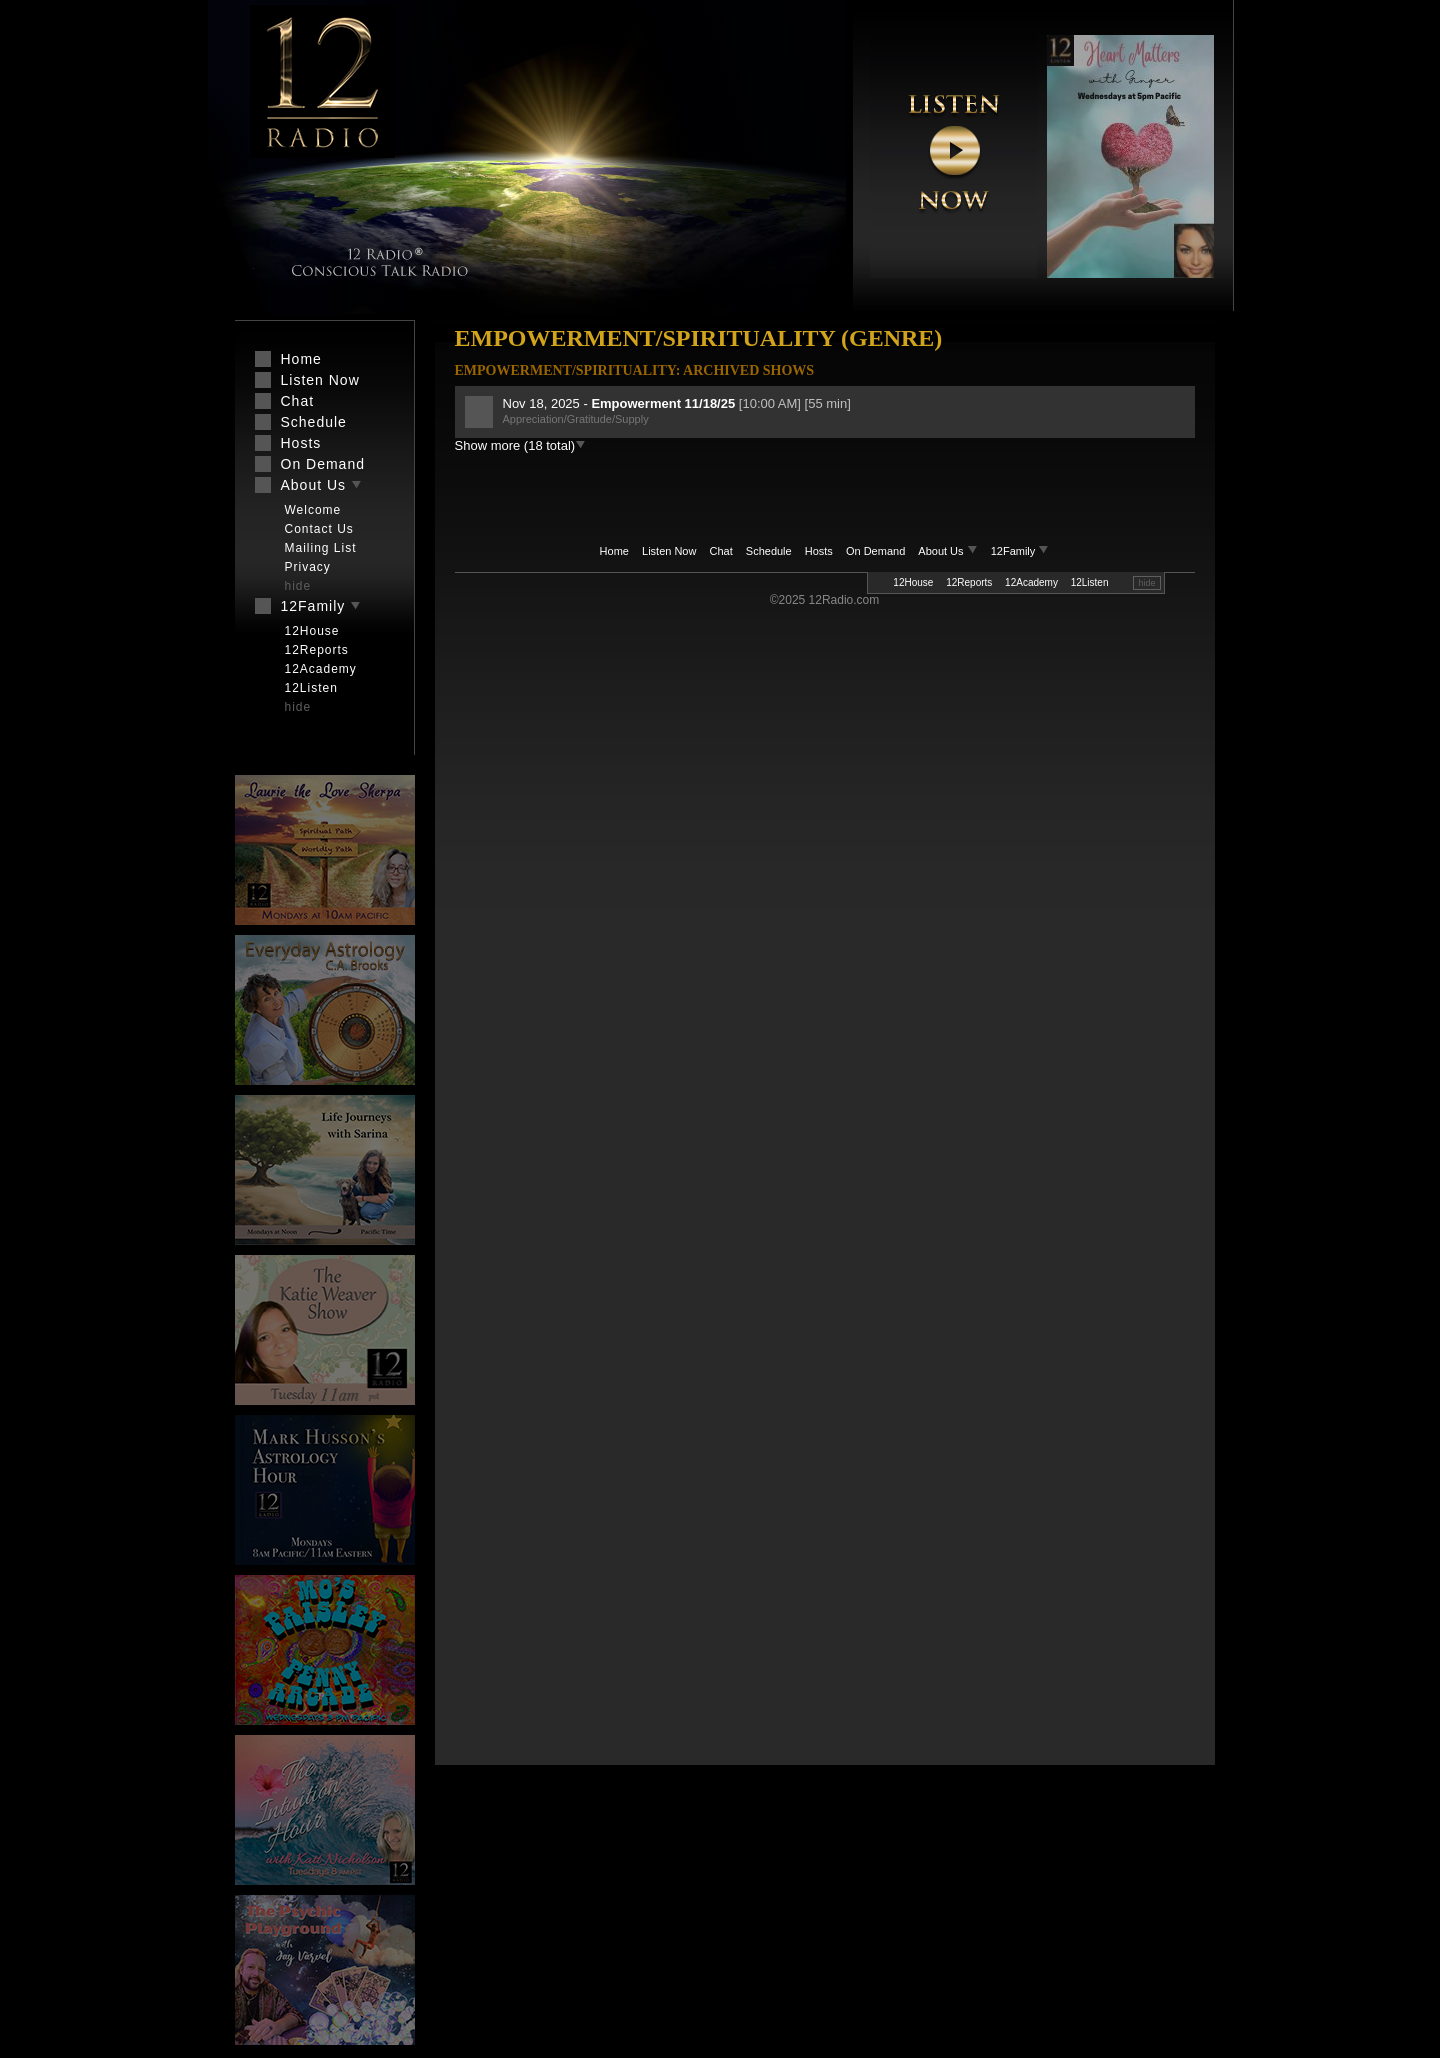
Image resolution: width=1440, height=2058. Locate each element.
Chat (721, 551)
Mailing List (321, 548)
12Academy (1031, 582)
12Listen (1090, 582)
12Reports (969, 582)
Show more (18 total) (521, 445)
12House (913, 582)
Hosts (819, 551)
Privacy (308, 567)
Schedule (769, 551)
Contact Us (319, 529)
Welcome (313, 510)
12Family (1020, 551)
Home (614, 551)
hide (1146, 583)
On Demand (875, 551)
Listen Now (669, 551)
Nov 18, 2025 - (621, 403)
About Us (949, 551)
